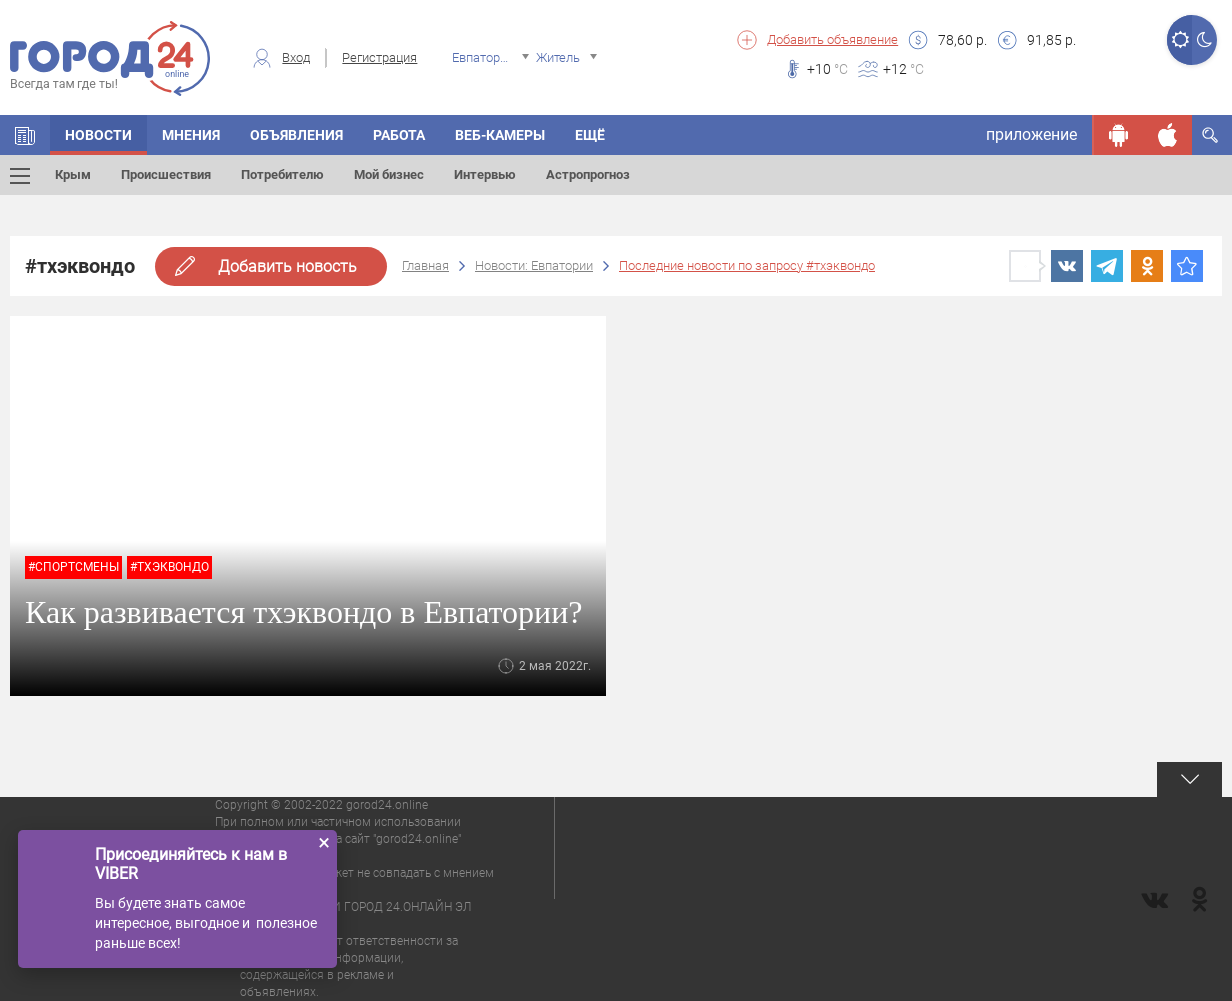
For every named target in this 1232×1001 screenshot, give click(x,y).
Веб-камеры (500, 135)
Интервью (485, 174)
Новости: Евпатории (534, 265)
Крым (73, 174)
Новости (98, 135)
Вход (296, 57)
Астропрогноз (588, 174)
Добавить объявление (832, 39)
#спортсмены (73, 567)
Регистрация (379, 57)
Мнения (191, 135)
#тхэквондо (169, 567)
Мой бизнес (389, 174)
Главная (425, 265)
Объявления (296, 135)
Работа (399, 135)
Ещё (590, 135)
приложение (1031, 134)
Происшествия (166, 174)
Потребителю (282, 174)
